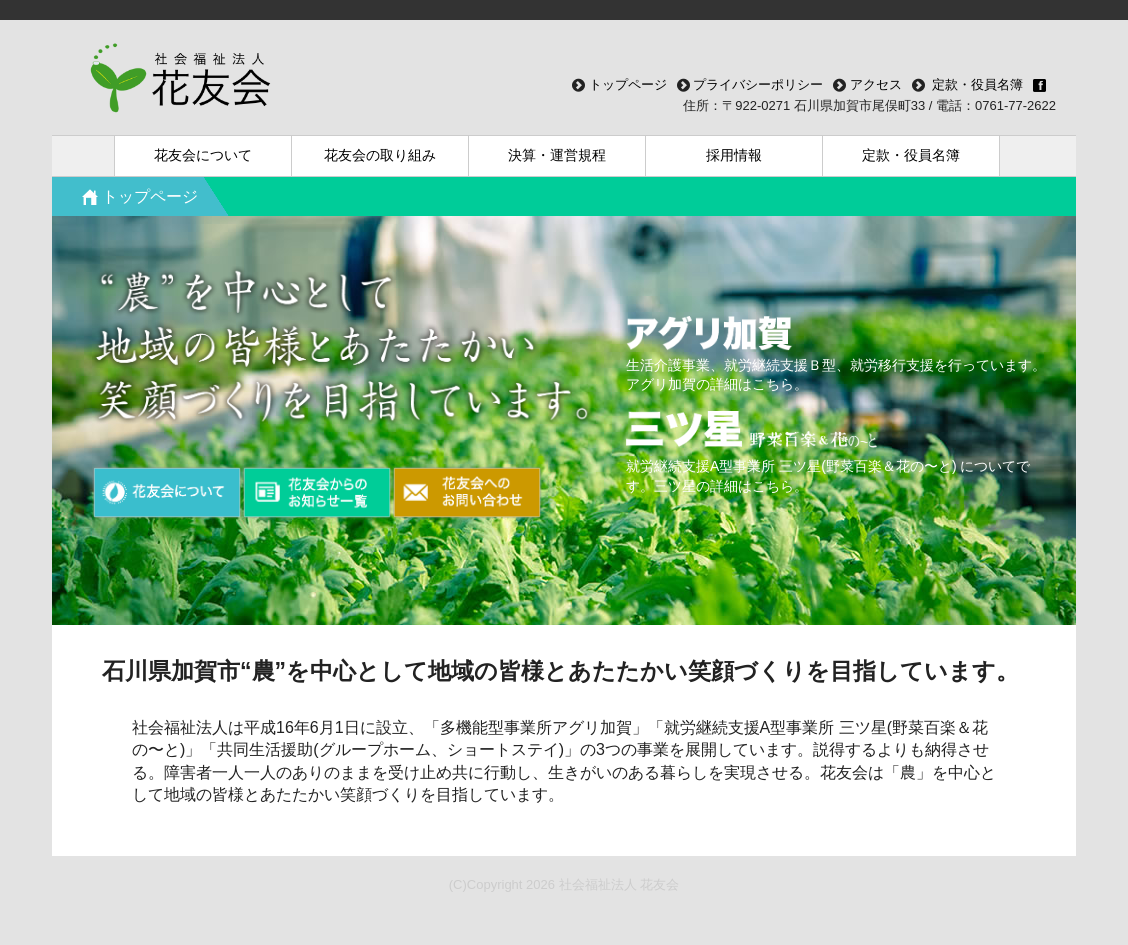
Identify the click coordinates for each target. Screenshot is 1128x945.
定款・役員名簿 (911, 155)
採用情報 (734, 155)
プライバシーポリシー (757, 84)
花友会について (203, 155)
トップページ (626, 84)
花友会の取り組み (380, 155)
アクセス (874, 84)
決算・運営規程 (557, 155)
